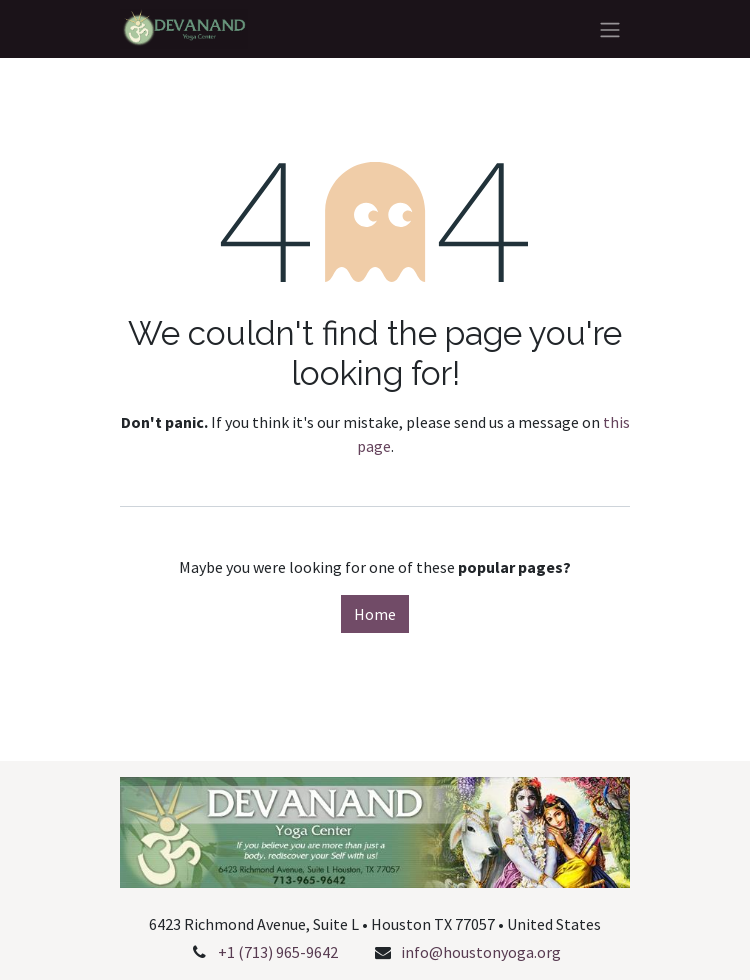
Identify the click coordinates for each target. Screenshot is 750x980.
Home (375, 614)
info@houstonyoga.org (481, 952)
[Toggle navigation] (610, 29)
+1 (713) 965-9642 (278, 952)
